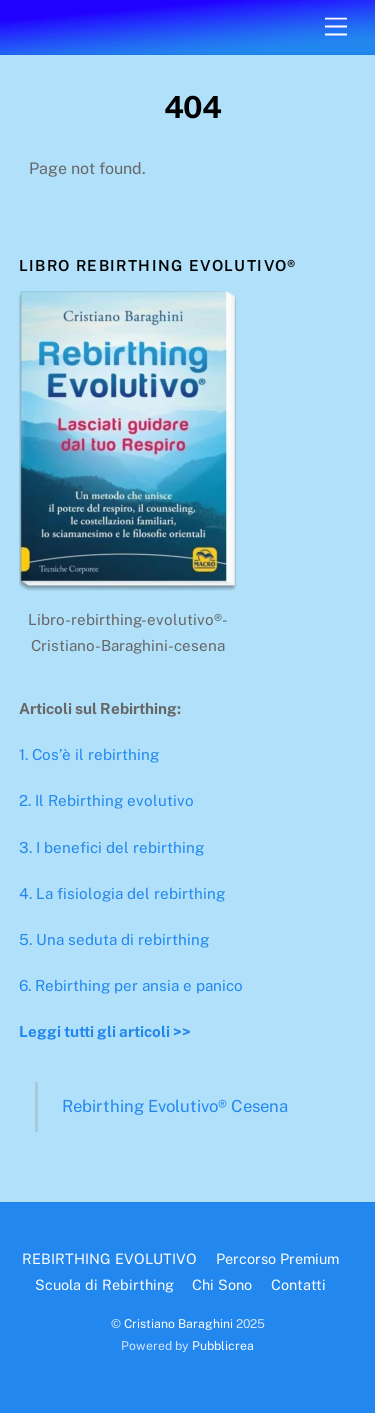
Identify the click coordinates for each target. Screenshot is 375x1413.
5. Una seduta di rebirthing (114, 939)
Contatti (298, 1284)
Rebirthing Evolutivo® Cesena (175, 1106)
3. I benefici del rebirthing (111, 847)
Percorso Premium (277, 1258)
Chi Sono (222, 1284)
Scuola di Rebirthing (104, 1284)
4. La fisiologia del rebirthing (122, 893)
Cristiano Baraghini (178, 1323)
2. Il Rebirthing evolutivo (106, 800)
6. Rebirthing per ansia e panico (131, 985)
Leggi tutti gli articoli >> (105, 1031)
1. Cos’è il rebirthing (89, 754)
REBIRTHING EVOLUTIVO (109, 1258)
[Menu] (336, 27)
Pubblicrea (223, 1345)
